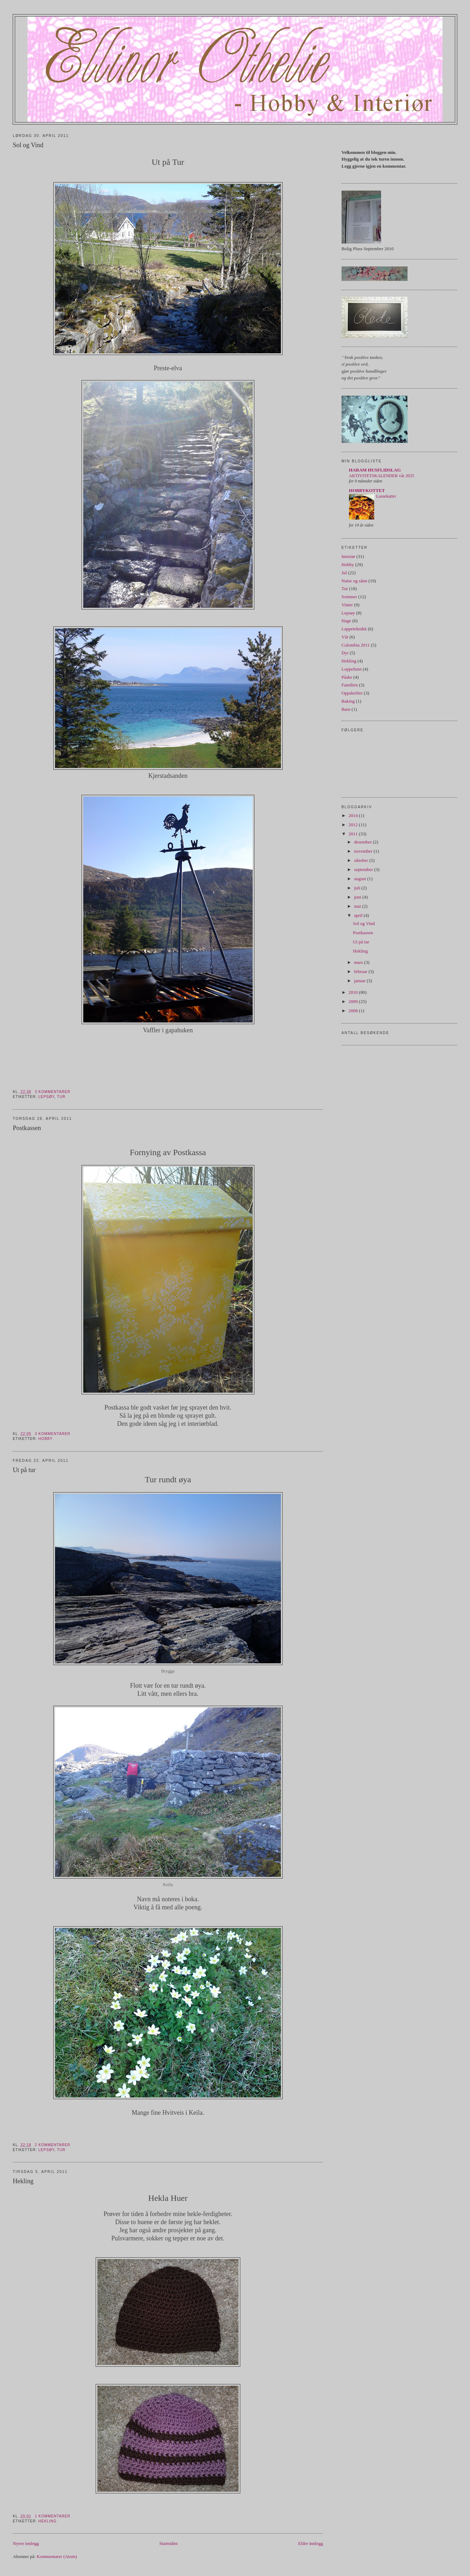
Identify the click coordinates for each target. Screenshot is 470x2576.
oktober (361, 860)
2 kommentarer (53, 2145)
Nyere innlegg (26, 2543)
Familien (350, 684)
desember (363, 842)
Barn (346, 709)
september (364, 869)
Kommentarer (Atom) (57, 2556)
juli (357, 887)
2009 (354, 1001)
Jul (344, 572)
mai (358, 906)
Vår (345, 637)
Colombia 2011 (356, 645)
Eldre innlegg (310, 2543)
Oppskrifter (352, 693)
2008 (354, 1010)
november (363, 851)
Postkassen (27, 1127)
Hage (346, 620)
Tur (61, 1097)
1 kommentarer (53, 2516)
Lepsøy (46, 1097)
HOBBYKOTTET (367, 490)
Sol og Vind (28, 145)
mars (359, 962)
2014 (354, 815)
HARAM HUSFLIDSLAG (375, 470)
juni (358, 897)
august (360, 878)
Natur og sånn (354, 580)
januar (360, 980)
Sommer (349, 596)
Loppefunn (352, 669)
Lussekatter (386, 496)
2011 (354, 833)
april (358, 915)
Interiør (348, 556)
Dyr (345, 652)
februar (361, 971)
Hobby (45, 1439)
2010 (354, 992)
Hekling (23, 2181)
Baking (348, 701)
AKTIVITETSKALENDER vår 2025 (381, 475)
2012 (354, 824)
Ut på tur (24, 1469)
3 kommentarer (53, 1092)
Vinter (347, 604)
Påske (347, 677)
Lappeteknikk (354, 628)
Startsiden (168, 2543)
